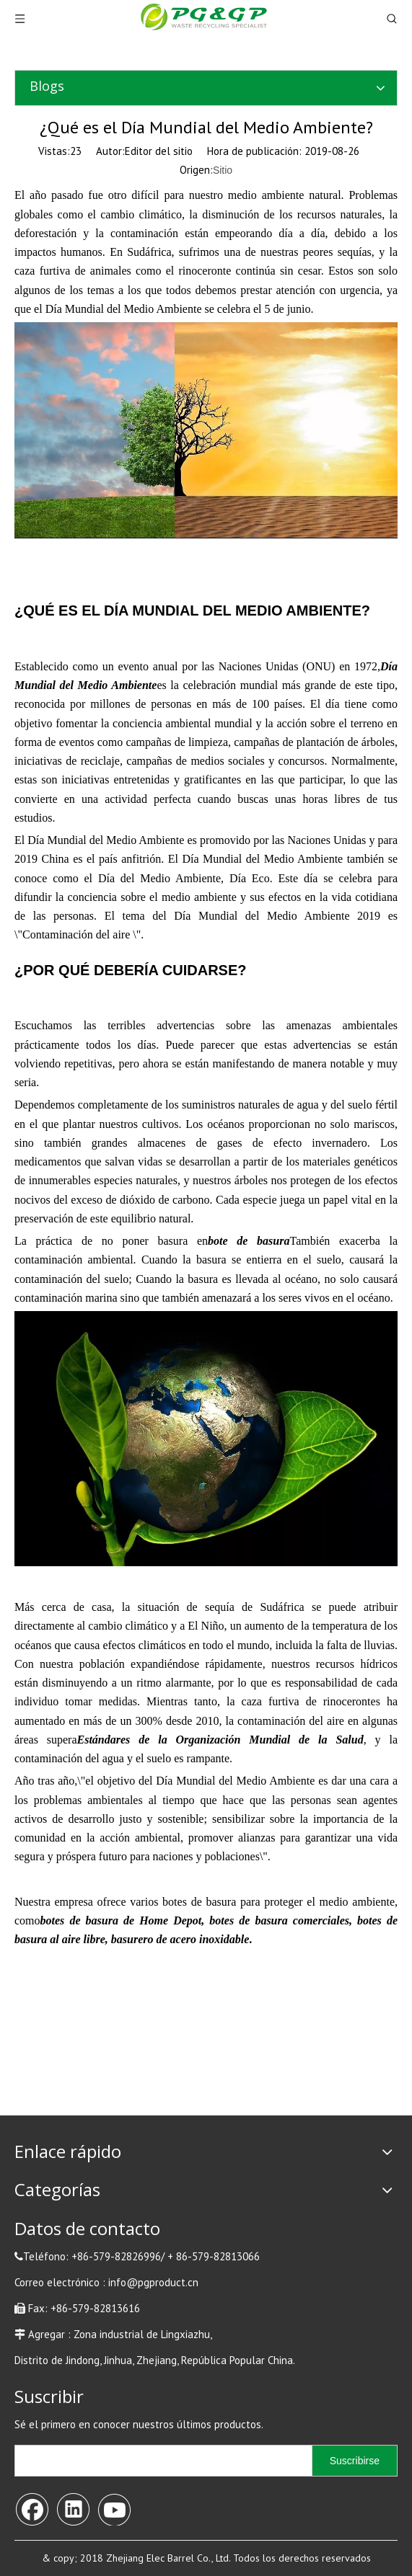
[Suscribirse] (355, 2461)
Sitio (222, 170)
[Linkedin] (73, 2508)
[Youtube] (114, 2508)
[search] (160, 2461)
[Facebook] (31, 2508)
